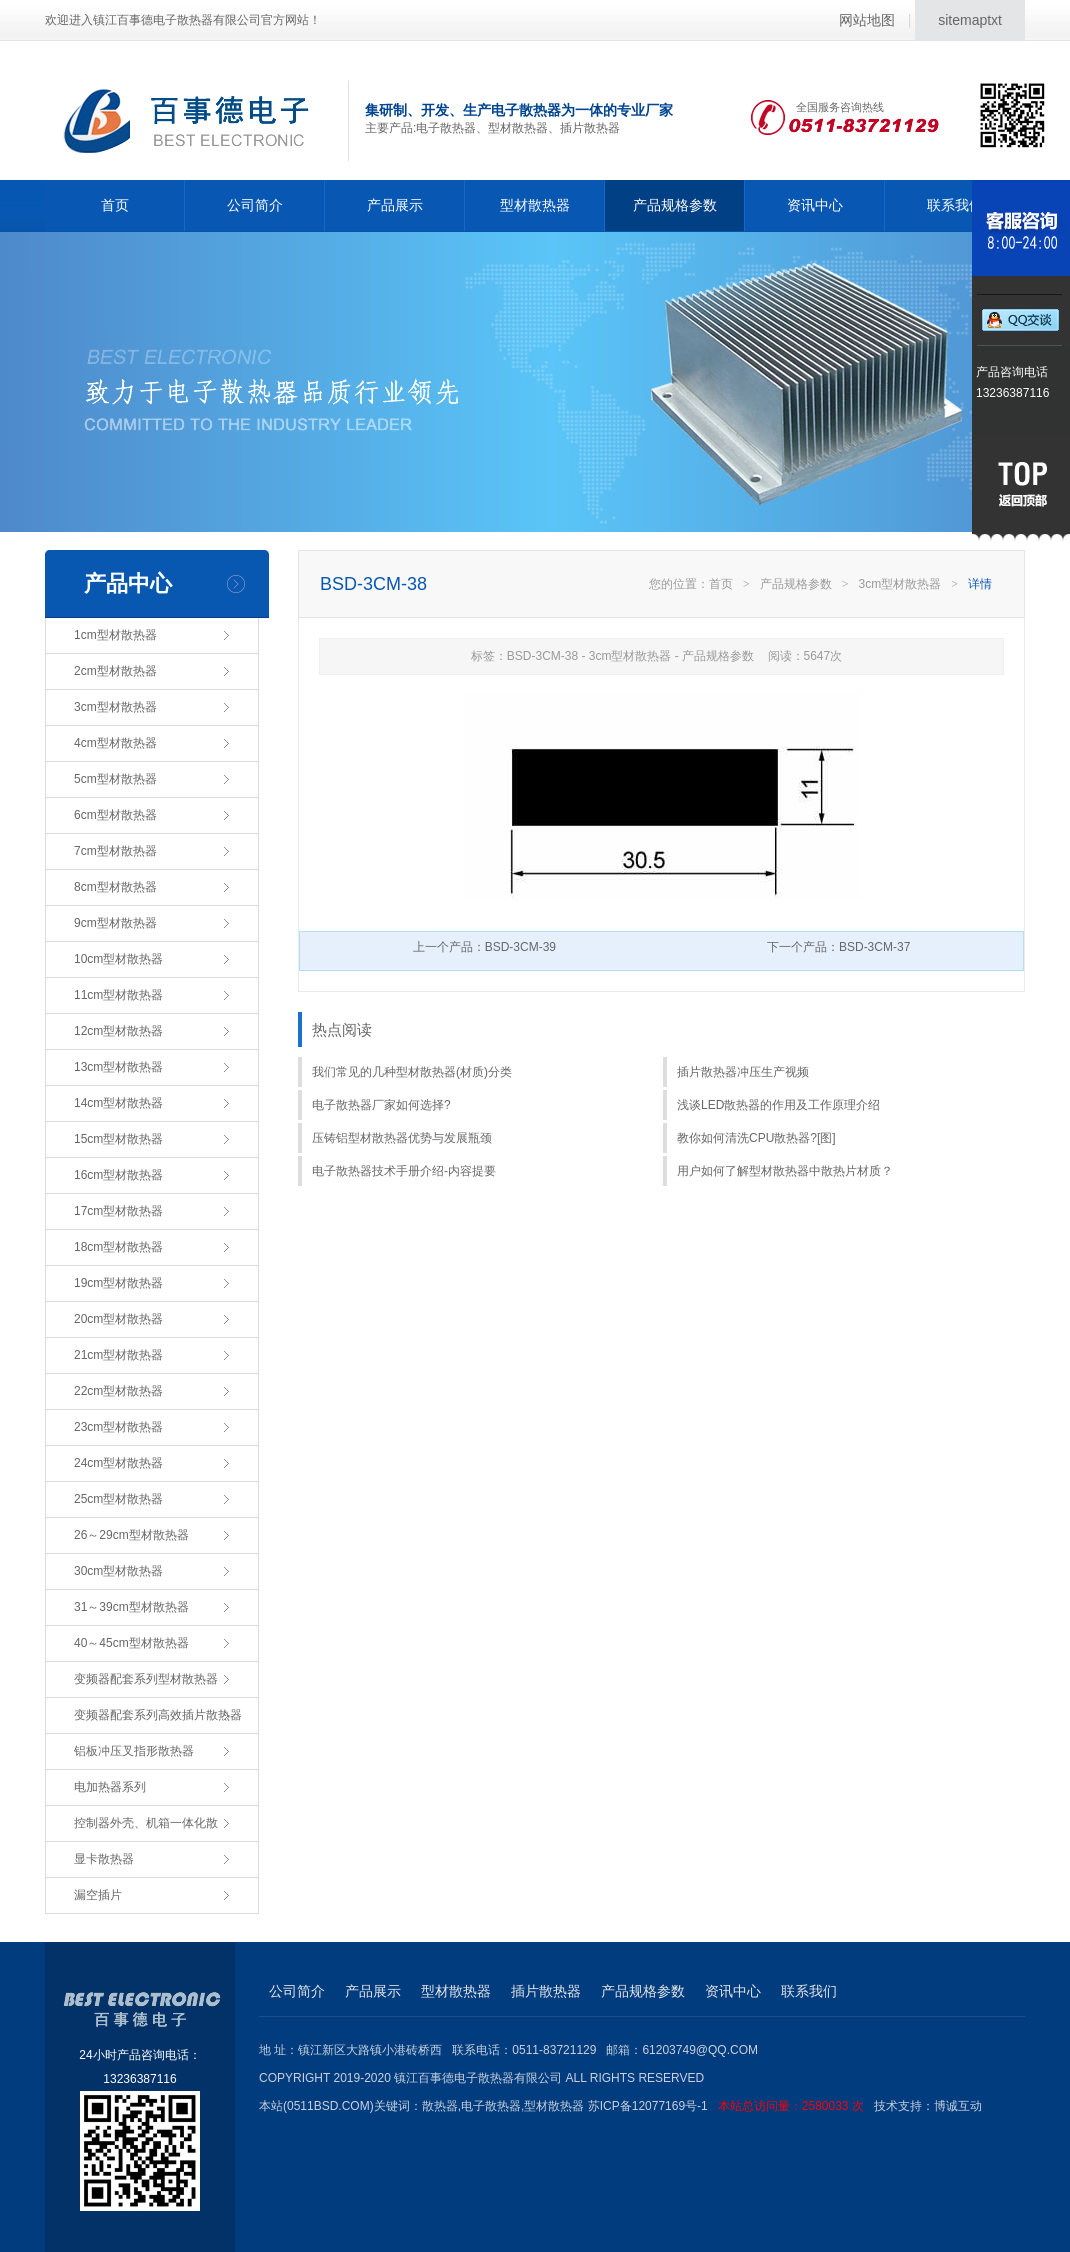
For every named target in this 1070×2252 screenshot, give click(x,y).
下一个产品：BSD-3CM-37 (838, 947)
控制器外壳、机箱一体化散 (146, 1823)
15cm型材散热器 (118, 1139)
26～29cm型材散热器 (131, 1535)
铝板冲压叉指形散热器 (134, 1751)
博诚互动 (958, 2106)
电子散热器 (491, 2106)
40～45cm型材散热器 (131, 1643)
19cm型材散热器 (118, 1283)
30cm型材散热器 (118, 1571)
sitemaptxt (970, 20)
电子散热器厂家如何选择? (381, 1105)
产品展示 (395, 205)
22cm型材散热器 (118, 1391)
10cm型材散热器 (118, 959)
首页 (115, 205)
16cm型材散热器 (118, 1175)
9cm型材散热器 (115, 923)
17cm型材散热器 (118, 1211)
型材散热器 (535, 205)
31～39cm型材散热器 (131, 1607)
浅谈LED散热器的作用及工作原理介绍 (778, 1105)
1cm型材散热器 (115, 635)
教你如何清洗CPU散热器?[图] (756, 1138)
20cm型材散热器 (118, 1319)
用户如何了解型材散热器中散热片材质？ (785, 1171)
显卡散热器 (104, 1859)
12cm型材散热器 (118, 1031)
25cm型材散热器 (118, 1499)
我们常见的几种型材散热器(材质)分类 (412, 1072)
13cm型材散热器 (118, 1067)
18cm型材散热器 (118, 1247)
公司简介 (255, 205)
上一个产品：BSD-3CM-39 (484, 947)
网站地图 (867, 20)
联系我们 (955, 205)
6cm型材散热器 (115, 815)
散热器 (440, 2106)
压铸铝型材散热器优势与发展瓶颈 (402, 1138)
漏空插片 (98, 1895)
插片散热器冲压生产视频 (743, 1072)
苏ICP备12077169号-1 (731, 2106)
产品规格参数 (675, 205)
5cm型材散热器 (115, 779)
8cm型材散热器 (115, 887)
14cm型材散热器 (118, 1103)
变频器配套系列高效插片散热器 (158, 1715)
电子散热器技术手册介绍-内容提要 (404, 1171)
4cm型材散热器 (115, 743)
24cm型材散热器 (118, 1463)
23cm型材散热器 (118, 1427)
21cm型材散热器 (118, 1355)
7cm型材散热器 (115, 851)
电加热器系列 (110, 1787)
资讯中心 (815, 205)
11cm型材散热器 (118, 995)
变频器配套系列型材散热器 (146, 1679)
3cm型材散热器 (115, 707)
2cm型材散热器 (115, 671)
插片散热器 (546, 1991)
